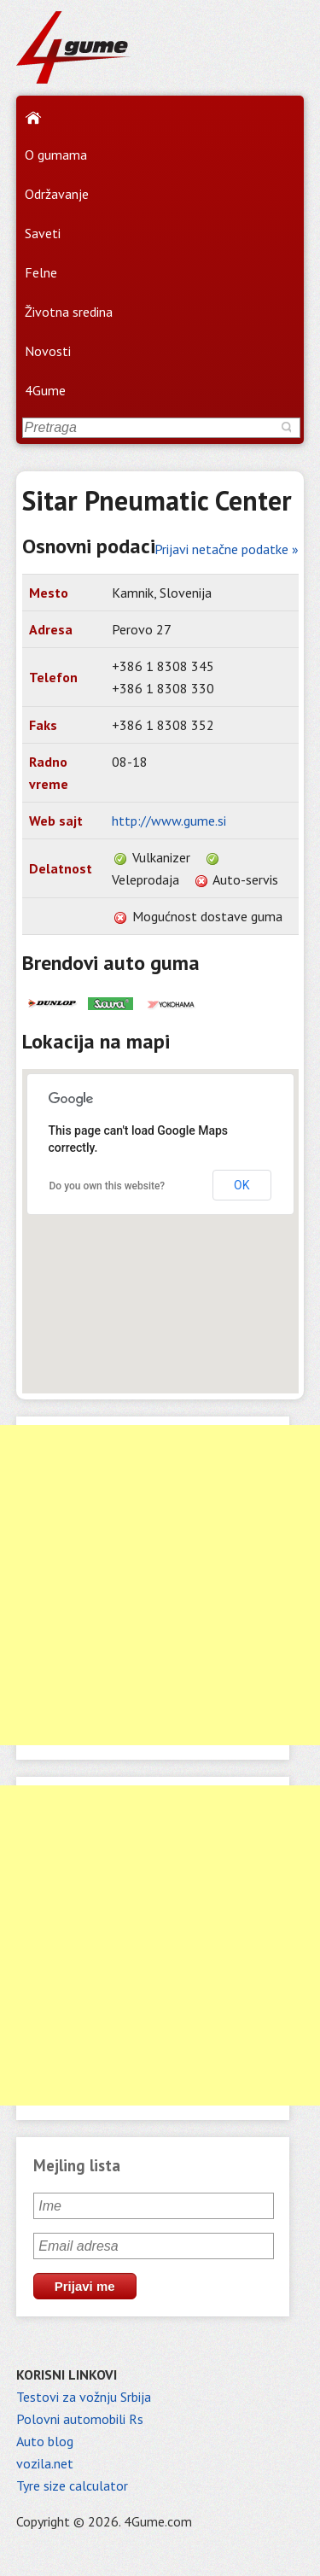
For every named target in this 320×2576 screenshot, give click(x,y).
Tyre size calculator (72, 2485)
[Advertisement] (160, 1585)
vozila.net (44, 2463)
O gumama (56, 154)
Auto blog (44, 2441)
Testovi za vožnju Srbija (83, 2396)
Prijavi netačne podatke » (226, 549)
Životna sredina (69, 311)
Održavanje (57, 193)
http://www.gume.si (169, 820)
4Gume (45, 390)
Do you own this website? (107, 1186)
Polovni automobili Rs (79, 2418)
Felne (41, 272)
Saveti (43, 233)
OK (241, 1185)
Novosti (48, 350)
